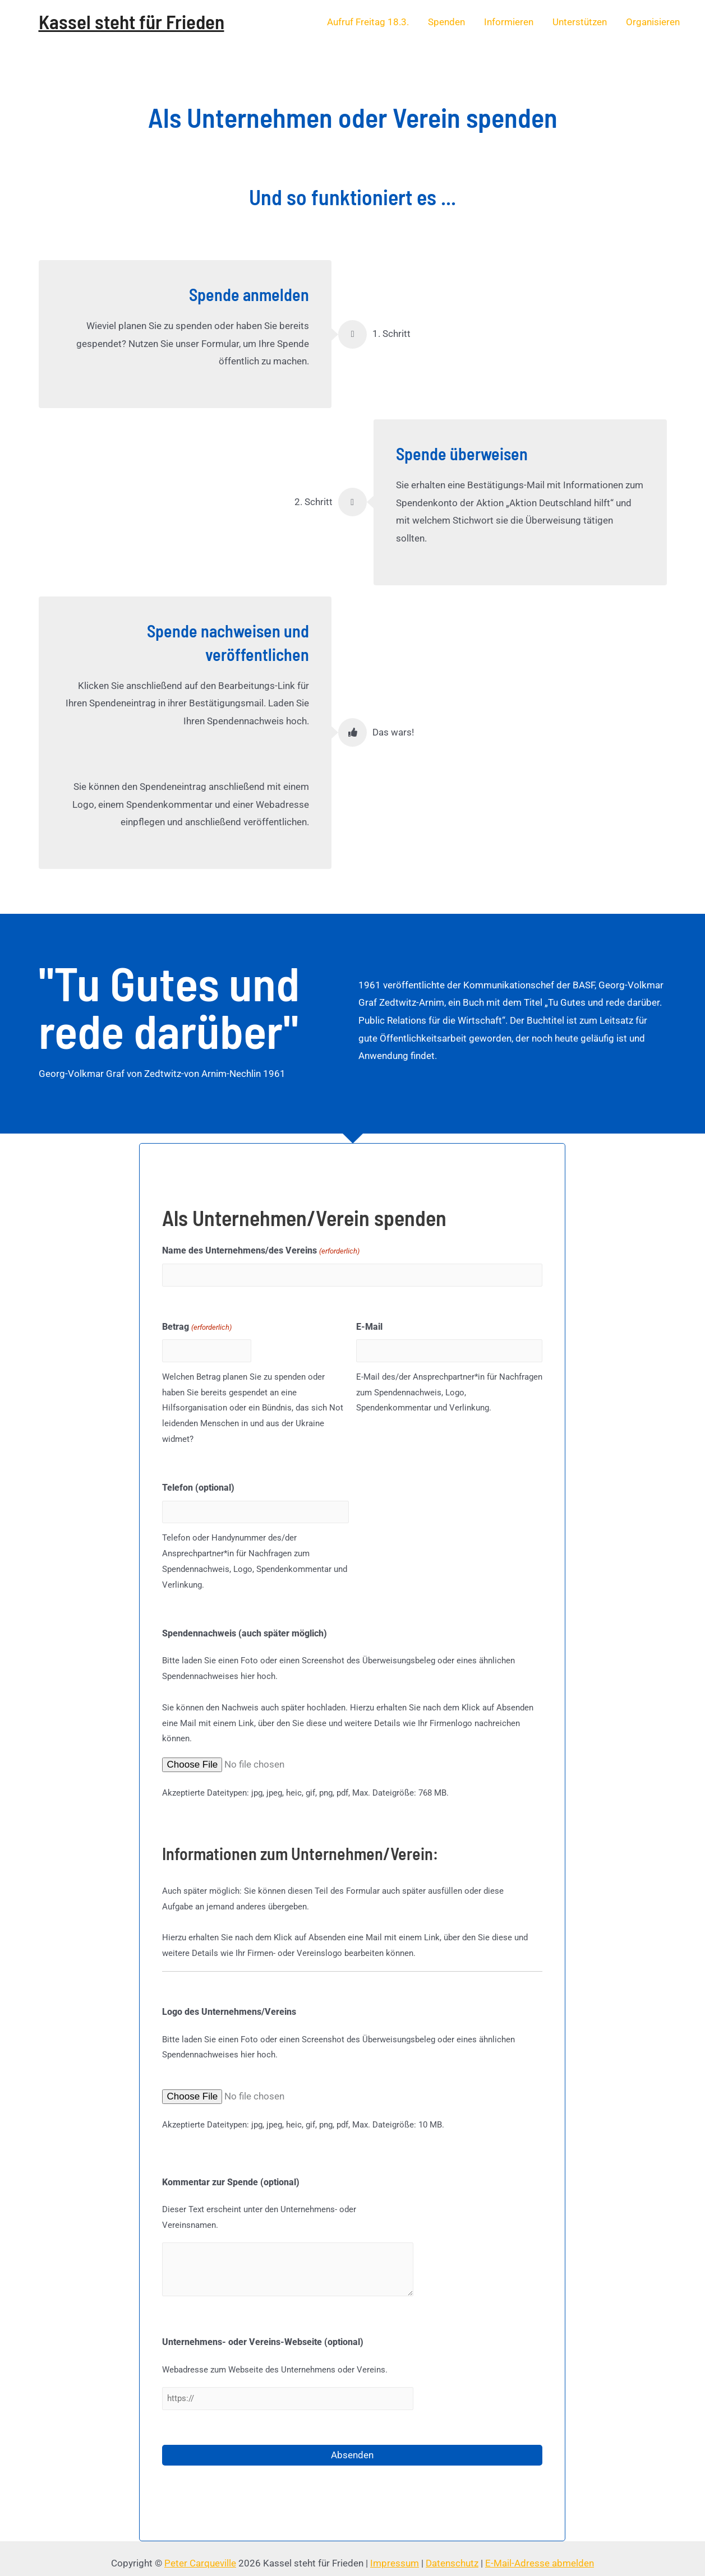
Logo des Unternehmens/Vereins (229, 2004)
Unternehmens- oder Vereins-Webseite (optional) (262, 2334)
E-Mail (369, 1324)
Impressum (394, 2553)
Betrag (196, 1324)
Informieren (508, 21)
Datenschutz (452, 2553)
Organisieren (653, 21)
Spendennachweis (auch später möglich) (244, 1625)
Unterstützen (579, 21)
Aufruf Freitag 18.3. (368, 21)
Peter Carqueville (200, 2553)
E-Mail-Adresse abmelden (539, 2553)
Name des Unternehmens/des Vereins (260, 1251)
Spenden (446, 21)
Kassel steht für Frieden (131, 21)
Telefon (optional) (198, 1482)
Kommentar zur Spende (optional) (230, 2174)
